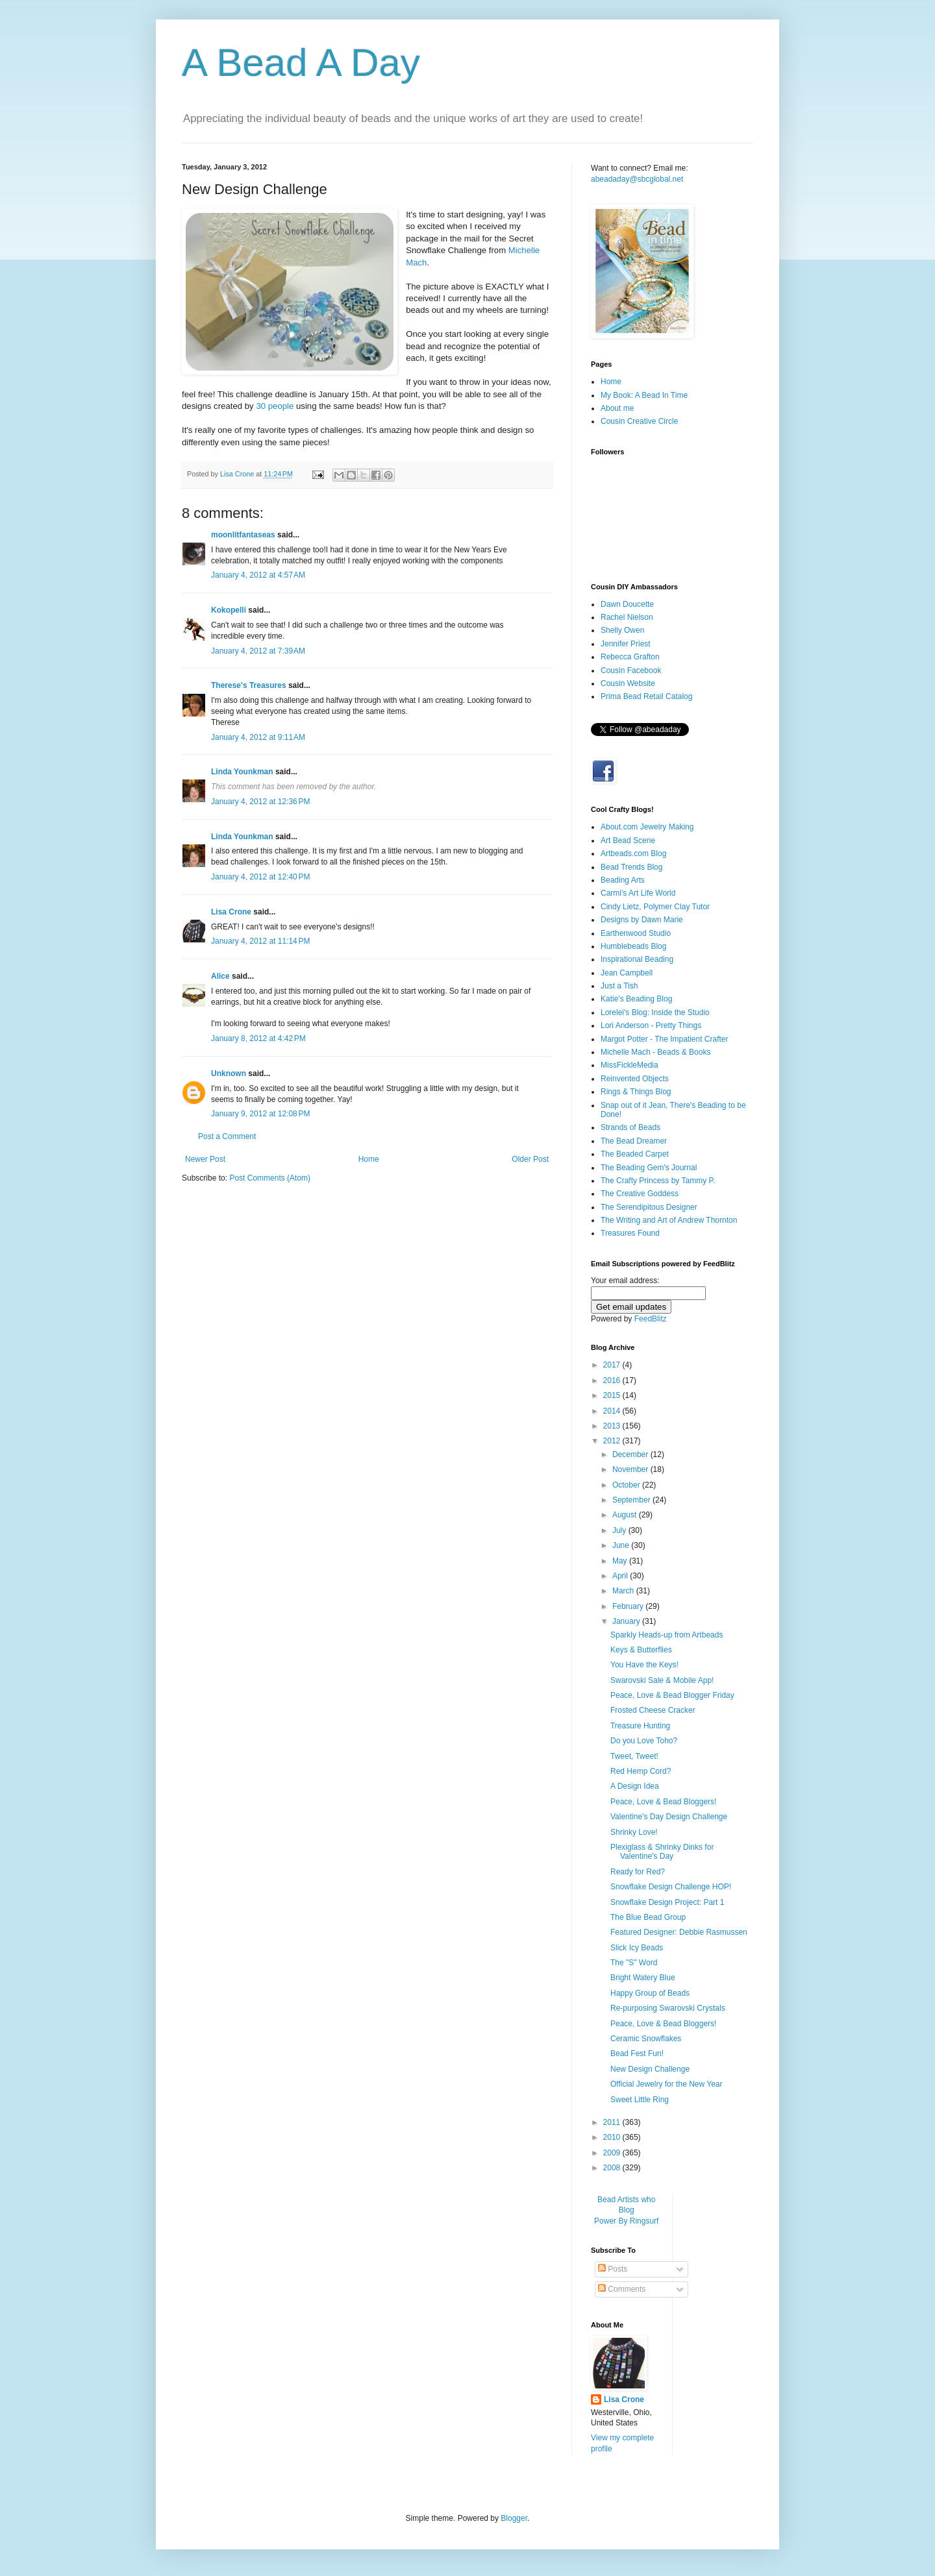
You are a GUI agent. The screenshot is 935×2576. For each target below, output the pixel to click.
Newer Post (205, 1159)
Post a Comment (227, 1136)
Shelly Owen (622, 630)
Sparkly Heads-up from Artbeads (666, 1634)
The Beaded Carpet (635, 1154)
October (627, 1485)
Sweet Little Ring (639, 2099)
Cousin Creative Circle (639, 421)
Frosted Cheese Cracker (652, 1710)
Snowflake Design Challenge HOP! (670, 1886)
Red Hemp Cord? (640, 1771)
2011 (613, 2122)
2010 (613, 2137)
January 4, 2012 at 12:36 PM (260, 801)
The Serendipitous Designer (649, 1207)
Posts (612, 2269)
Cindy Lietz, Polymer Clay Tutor (655, 906)
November (631, 1469)
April (621, 1575)
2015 (613, 1395)
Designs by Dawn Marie (642, 919)
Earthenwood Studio (636, 933)
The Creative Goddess (640, 1193)
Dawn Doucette (627, 604)
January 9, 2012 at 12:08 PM (260, 1113)
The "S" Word (633, 1962)
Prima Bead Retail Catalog (646, 696)
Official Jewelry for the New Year (666, 2084)
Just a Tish (619, 985)
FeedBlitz (650, 1318)
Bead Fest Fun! (637, 2053)
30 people (274, 406)
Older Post (530, 1159)
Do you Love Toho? (643, 1740)
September (632, 1499)
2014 (613, 1411)
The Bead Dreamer (634, 1141)
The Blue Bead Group (648, 1917)
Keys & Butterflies (641, 1649)
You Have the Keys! (644, 1664)
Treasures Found (630, 1233)
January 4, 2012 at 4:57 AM (258, 575)
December (631, 1454)
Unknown (228, 1073)
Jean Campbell (627, 972)
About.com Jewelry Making (647, 826)
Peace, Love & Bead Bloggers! (663, 1801)
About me (617, 408)
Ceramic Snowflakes (645, 2038)
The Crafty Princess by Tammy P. (658, 1180)
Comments (621, 2289)
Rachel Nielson (627, 617)
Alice (220, 976)
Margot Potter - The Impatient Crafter (665, 1039)
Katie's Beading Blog (636, 998)
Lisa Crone (231, 911)
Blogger (514, 2518)
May (620, 1560)
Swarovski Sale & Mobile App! (662, 1680)
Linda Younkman (242, 771)
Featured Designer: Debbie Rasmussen (678, 1932)
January (627, 1621)
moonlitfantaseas (243, 534)
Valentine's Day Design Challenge (668, 1816)
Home (368, 1159)
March (624, 1590)
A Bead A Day (301, 62)
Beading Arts (623, 880)
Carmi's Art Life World (638, 893)
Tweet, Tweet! (634, 1756)
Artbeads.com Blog (633, 853)
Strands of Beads (630, 1127)
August (625, 1514)
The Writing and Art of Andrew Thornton (669, 1220)
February (628, 1606)
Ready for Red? (637, 1871)
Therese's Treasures (248, 685)
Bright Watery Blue (642, 1977)
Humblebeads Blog (633, 946)
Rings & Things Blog (636, 1091)
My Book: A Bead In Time (644, 395)
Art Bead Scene (628, 840)
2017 (613, 1364)
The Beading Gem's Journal (649, 1167)
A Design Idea (634, 1786)
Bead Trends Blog (631, 867)
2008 (613, 2167)
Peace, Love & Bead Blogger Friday (672, 1695)
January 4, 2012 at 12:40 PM (260, 876)
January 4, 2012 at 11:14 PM (260, 941)
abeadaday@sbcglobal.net (637, 179)
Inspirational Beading (637, 959)
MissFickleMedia (629, 1065)
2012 (613, 1440)
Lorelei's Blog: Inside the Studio (655, 1012)
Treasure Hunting (640, 1725)
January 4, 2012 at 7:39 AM (258, 651)
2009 (613, 2152)
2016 (613, 1380)
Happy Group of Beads (650, 1993)
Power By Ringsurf (626, 2221)
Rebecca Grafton (630, 656)
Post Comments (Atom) (269, 1178)
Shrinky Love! (634, 1832)
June (621, 1545)
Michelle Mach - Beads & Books (655, 1052)
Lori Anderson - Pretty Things (651, 1025)
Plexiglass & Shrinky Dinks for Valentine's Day (662, 1852)
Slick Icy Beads (636, 1947)
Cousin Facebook (631, 670)
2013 (613, 1425)
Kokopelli (228, 610)
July (620, 1530)
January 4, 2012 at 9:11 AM (258, 737)
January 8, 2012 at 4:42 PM (258, 1038)
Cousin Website (628, 683)
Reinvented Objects (635, 1078)
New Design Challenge (650, 2069)
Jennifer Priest (626, 643)
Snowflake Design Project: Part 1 (667, 1902)
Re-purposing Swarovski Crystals (667, 2008)
